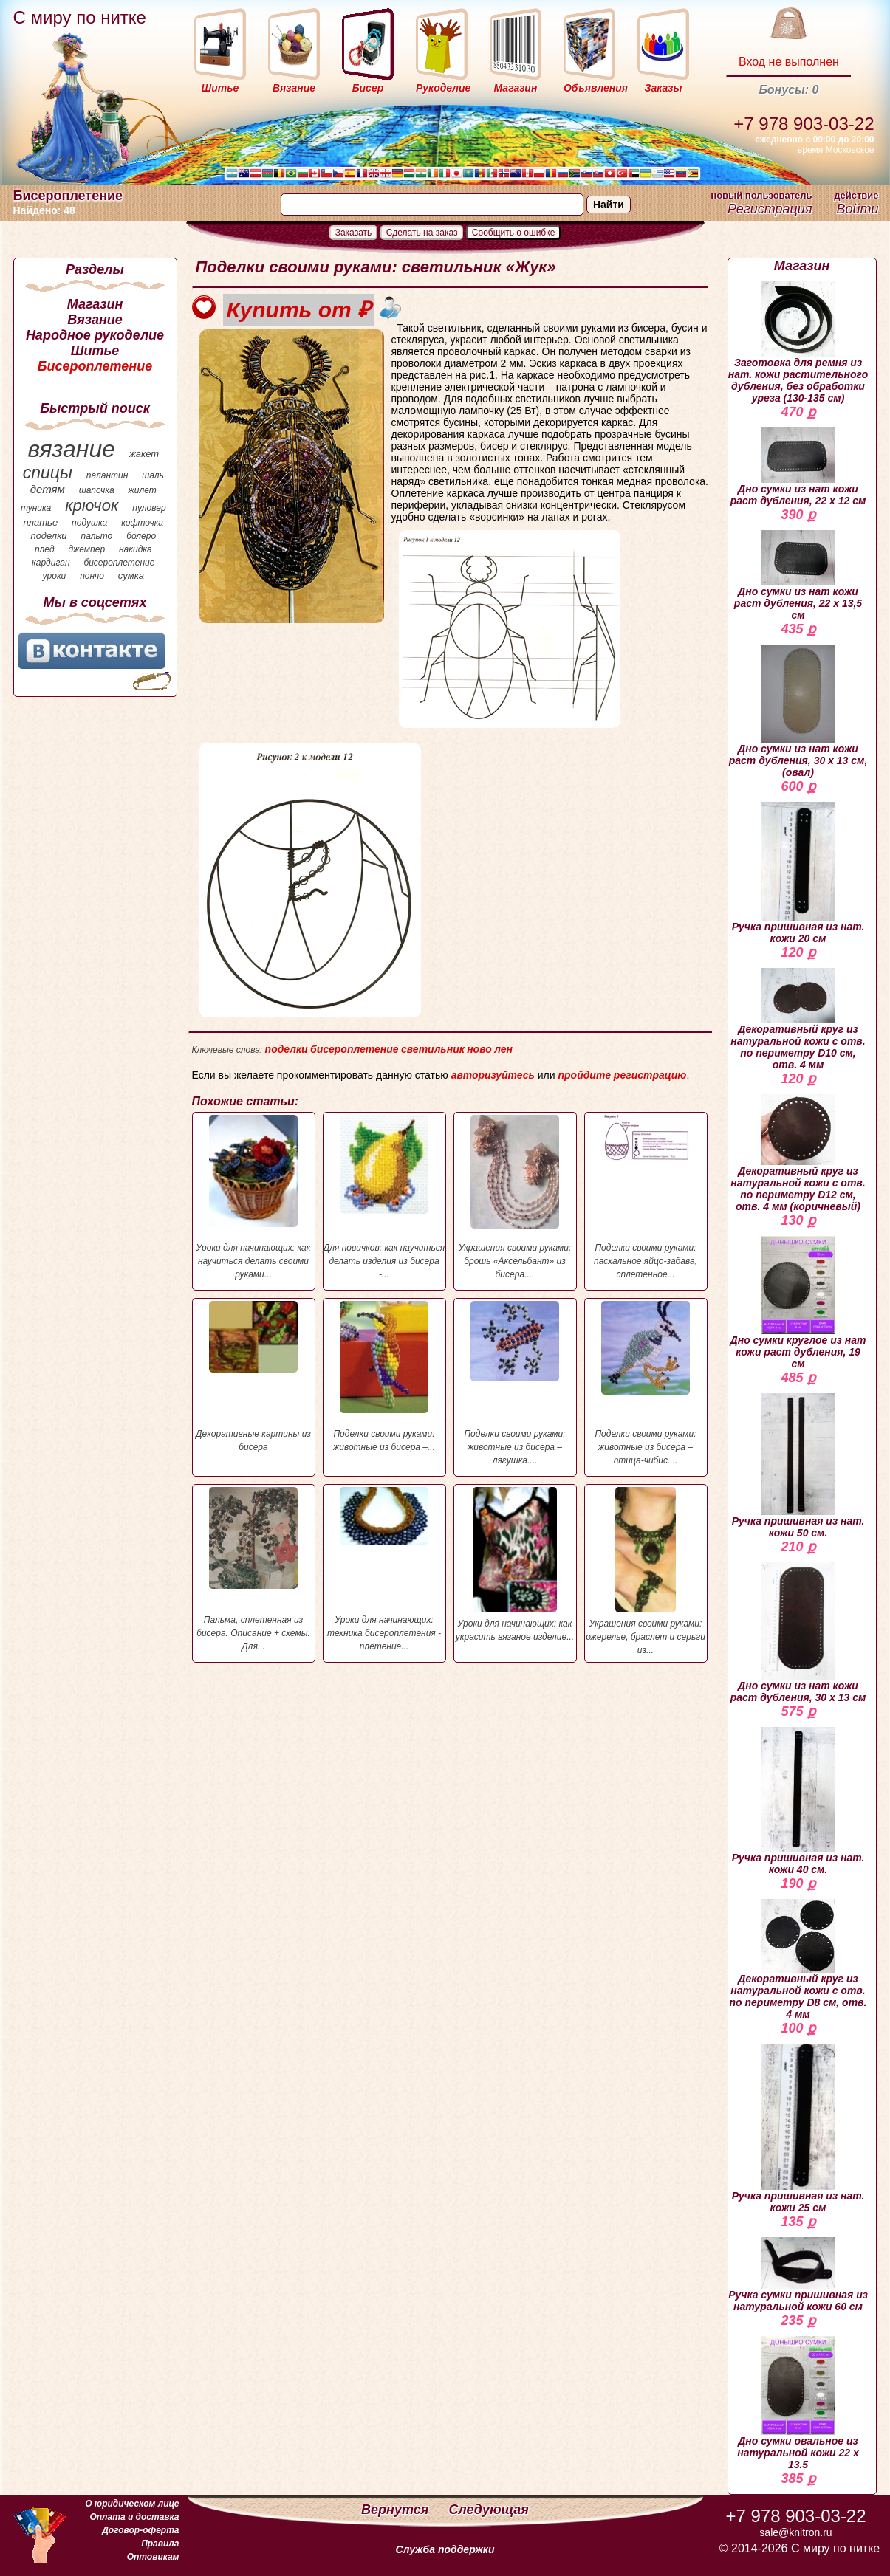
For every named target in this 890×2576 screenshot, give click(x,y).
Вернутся (396, 2509)
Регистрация (770, 209)
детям (47, 489)
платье (41, 522)
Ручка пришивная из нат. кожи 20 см (798, 873)
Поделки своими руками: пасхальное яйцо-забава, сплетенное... (646, 1197)
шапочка (96, 490)
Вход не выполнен (789, 61)
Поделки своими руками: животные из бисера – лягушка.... (515, 1383)
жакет (144, 453)
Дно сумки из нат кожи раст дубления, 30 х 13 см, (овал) (798, 711)
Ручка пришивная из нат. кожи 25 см (798, 2128)
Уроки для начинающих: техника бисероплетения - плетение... (384, 1569)
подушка (89, 523)
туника (36, 508)
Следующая (489, 2509)
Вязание (95, 319)
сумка (131, 575)
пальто (96, 536)
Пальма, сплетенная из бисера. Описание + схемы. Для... (254, 1569)
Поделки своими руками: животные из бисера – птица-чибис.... (646, 1383)
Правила (160, 2543)
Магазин (95, 304)
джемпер (86, 549)
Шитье (95, 350)
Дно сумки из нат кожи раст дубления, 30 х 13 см (798, 1632)
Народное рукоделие (95, 335)
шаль (153, 475)
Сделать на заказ (422, 232)
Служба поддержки (445, 2549)
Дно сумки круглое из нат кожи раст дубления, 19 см (798, 1303)
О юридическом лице (132, 2503)
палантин (107, 475)
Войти (857, 209)
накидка (135, 549)
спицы (47, 472)
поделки (48, 535)
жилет (143, 490)
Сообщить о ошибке (513, 232)
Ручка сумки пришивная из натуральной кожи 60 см (798, 2275)
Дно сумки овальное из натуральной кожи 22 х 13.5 (798, 2403)
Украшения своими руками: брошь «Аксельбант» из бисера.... (515, 1197)
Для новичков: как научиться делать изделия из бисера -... (384, 1197)
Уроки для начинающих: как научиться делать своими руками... (254, 1197)
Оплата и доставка (134, 2517)
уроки (54, 576)
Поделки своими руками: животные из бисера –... (384, 1376)
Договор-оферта (140, 2530)
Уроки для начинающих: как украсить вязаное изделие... (515, 1564)
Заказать (353, 232)
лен (503, 1049)
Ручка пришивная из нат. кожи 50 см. (798, 1466)
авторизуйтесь (493, 1075)
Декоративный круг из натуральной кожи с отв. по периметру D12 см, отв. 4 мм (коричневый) (797, 1153)
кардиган (50, 562)
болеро (141, 536)
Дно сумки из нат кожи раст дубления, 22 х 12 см (798, 466)
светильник (433, 1049)
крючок (91, 505)
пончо (92, 576)
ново (479, 1049)
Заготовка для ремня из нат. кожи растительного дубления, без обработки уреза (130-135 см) (798, 342)
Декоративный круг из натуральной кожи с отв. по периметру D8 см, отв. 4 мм (798, 1959)
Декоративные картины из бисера (254, 1376)
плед (45, 549)
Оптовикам (153, 2557)
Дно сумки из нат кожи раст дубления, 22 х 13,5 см (798, 575)
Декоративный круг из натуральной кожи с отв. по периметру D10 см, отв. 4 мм (797, 1019)
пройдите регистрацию (622, 1075)
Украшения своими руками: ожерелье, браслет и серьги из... (646, 1571)
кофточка (142, 523)
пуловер (148, 508)
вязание (71, 449)
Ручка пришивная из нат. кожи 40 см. (798, 1801)
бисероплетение (118, 562)
